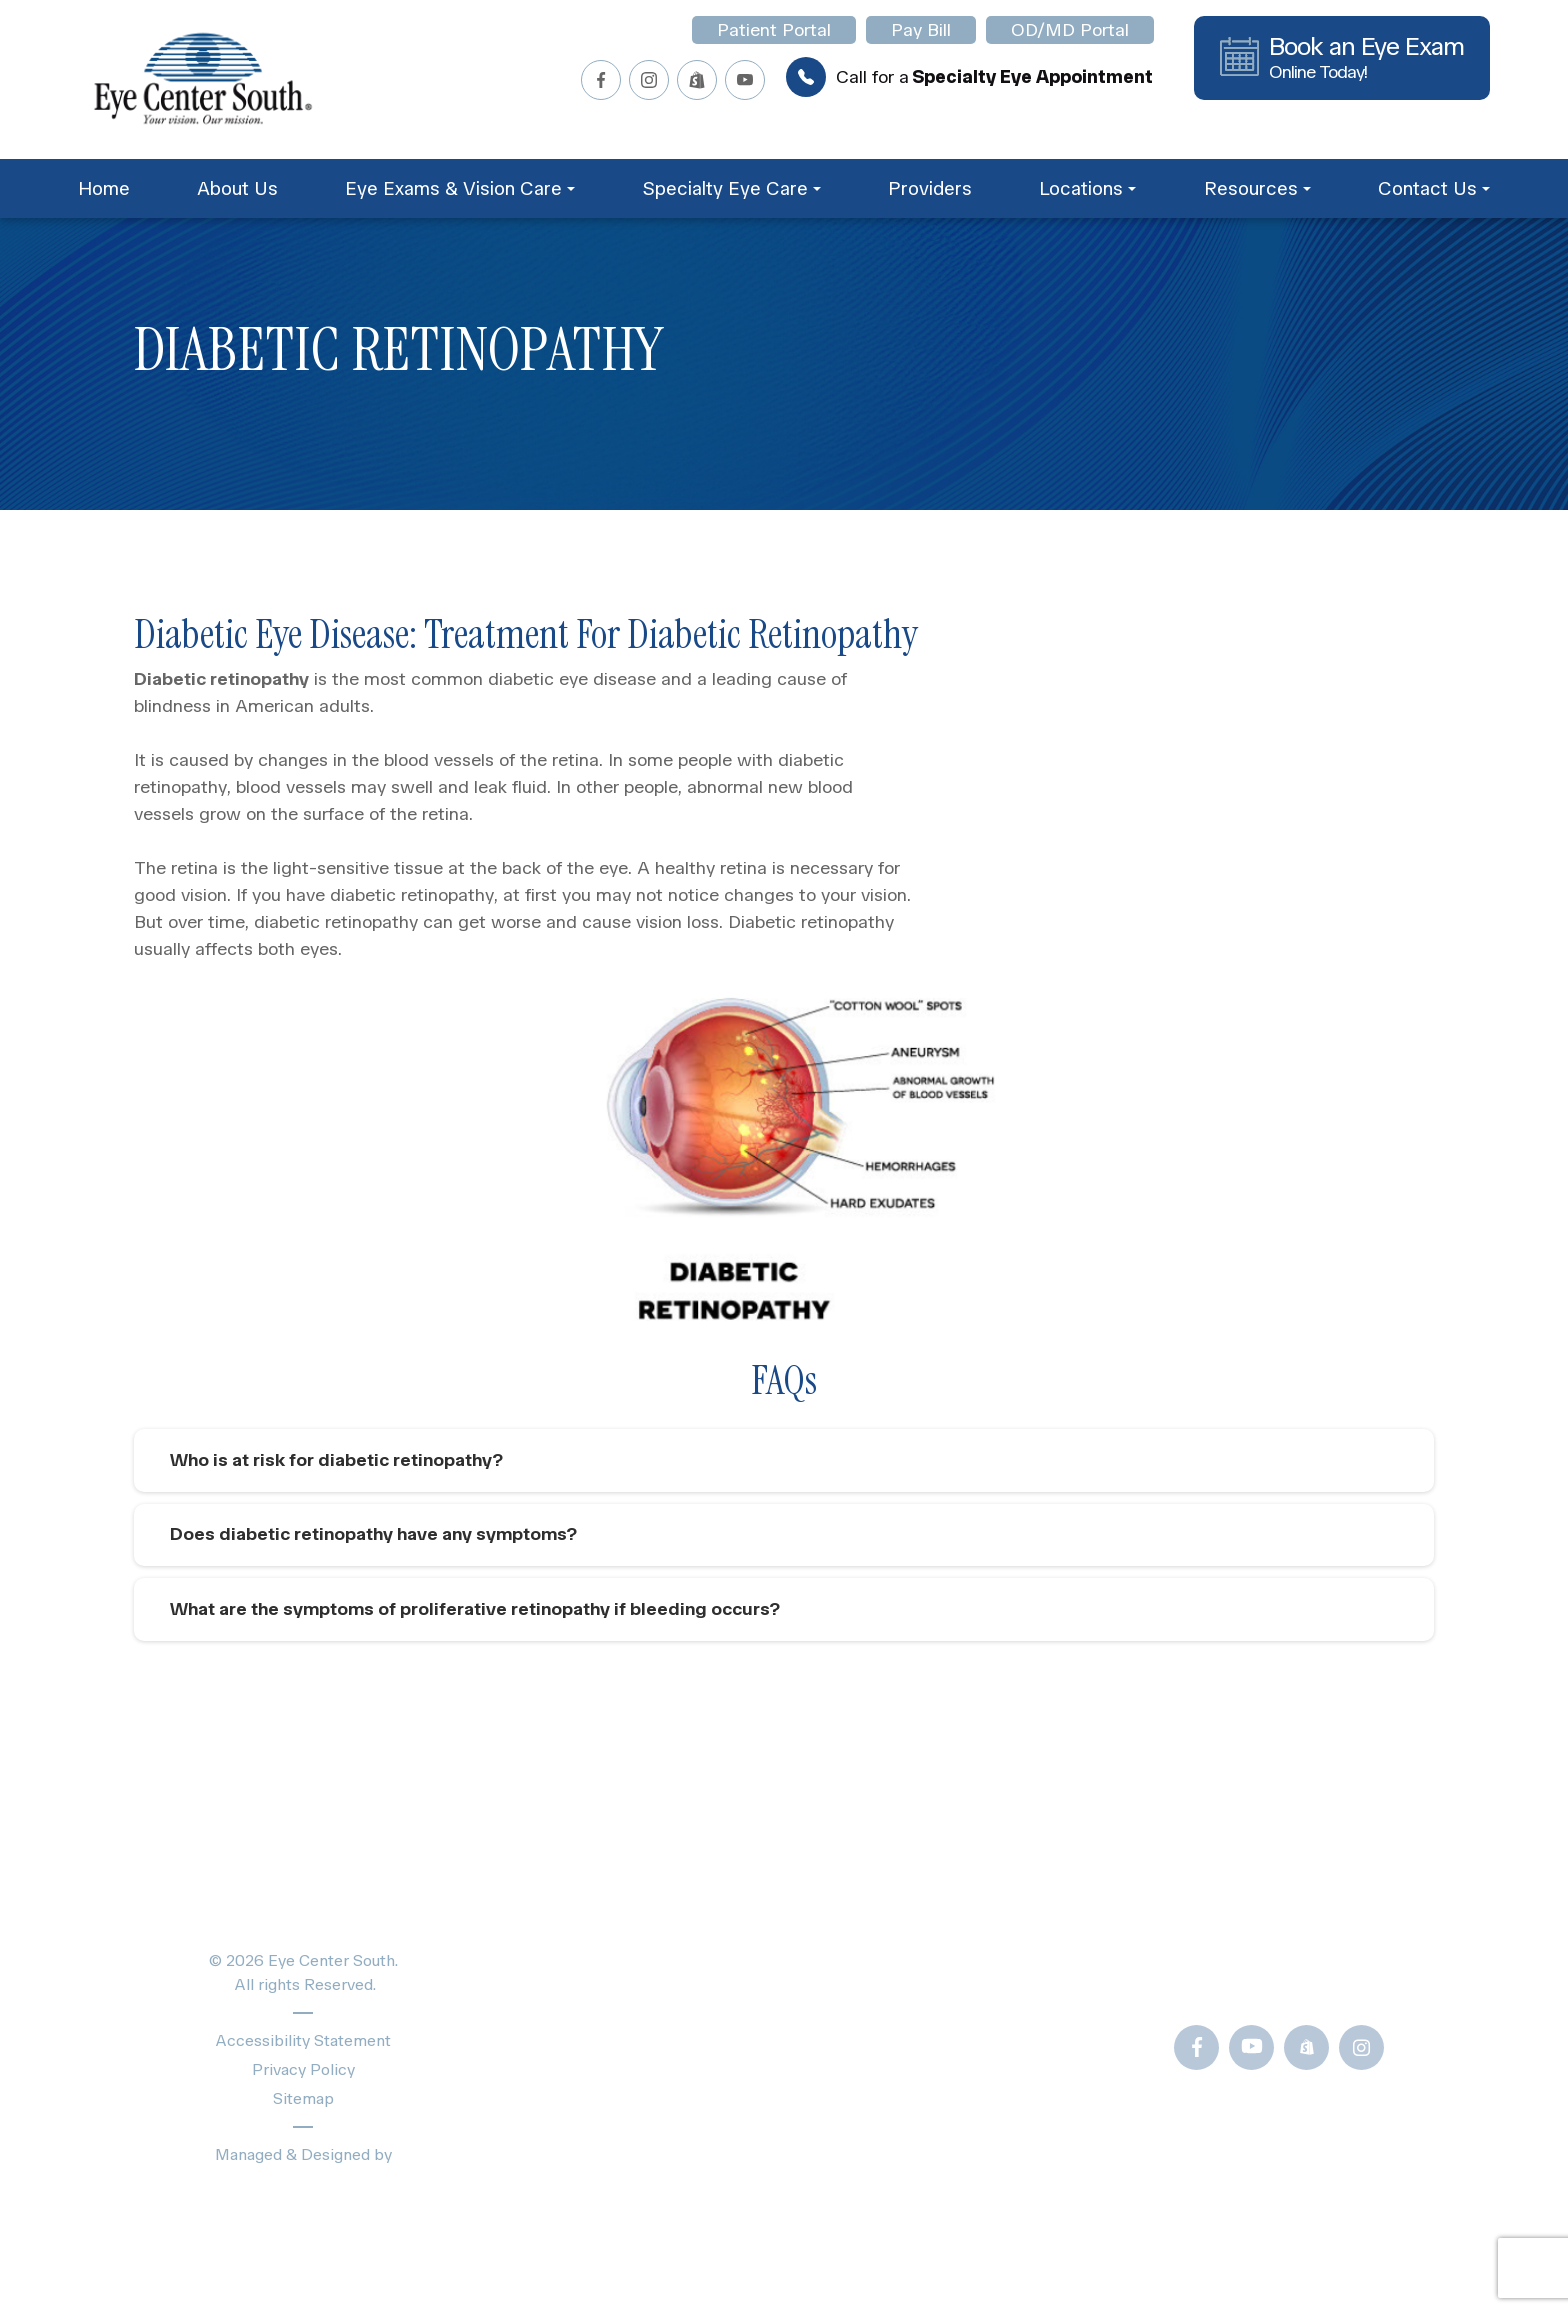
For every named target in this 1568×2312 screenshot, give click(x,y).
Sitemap (303, 2104)
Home (104, 188)
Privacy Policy (303, 2075)
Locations (566, 2089)
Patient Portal (774, 30)
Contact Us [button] (1434, 188)
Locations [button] (1087, 188)
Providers (930, 188)
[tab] (784, 1461)
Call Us (1254, 1984)
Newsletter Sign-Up (971, 2184)
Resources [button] (1257, 188)
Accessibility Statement (303, 2046)
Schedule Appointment (622, 2124)
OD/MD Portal (1070, 30)
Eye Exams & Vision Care (632, 1949)
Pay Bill (921, 30)
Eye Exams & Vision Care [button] (460, 188)
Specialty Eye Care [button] (731, 188)
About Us (237, 188)
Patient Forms (944, 1914)
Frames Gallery (948, 2049)
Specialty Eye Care (607, 1984)
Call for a (969, 77)
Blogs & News (946, 1949)
